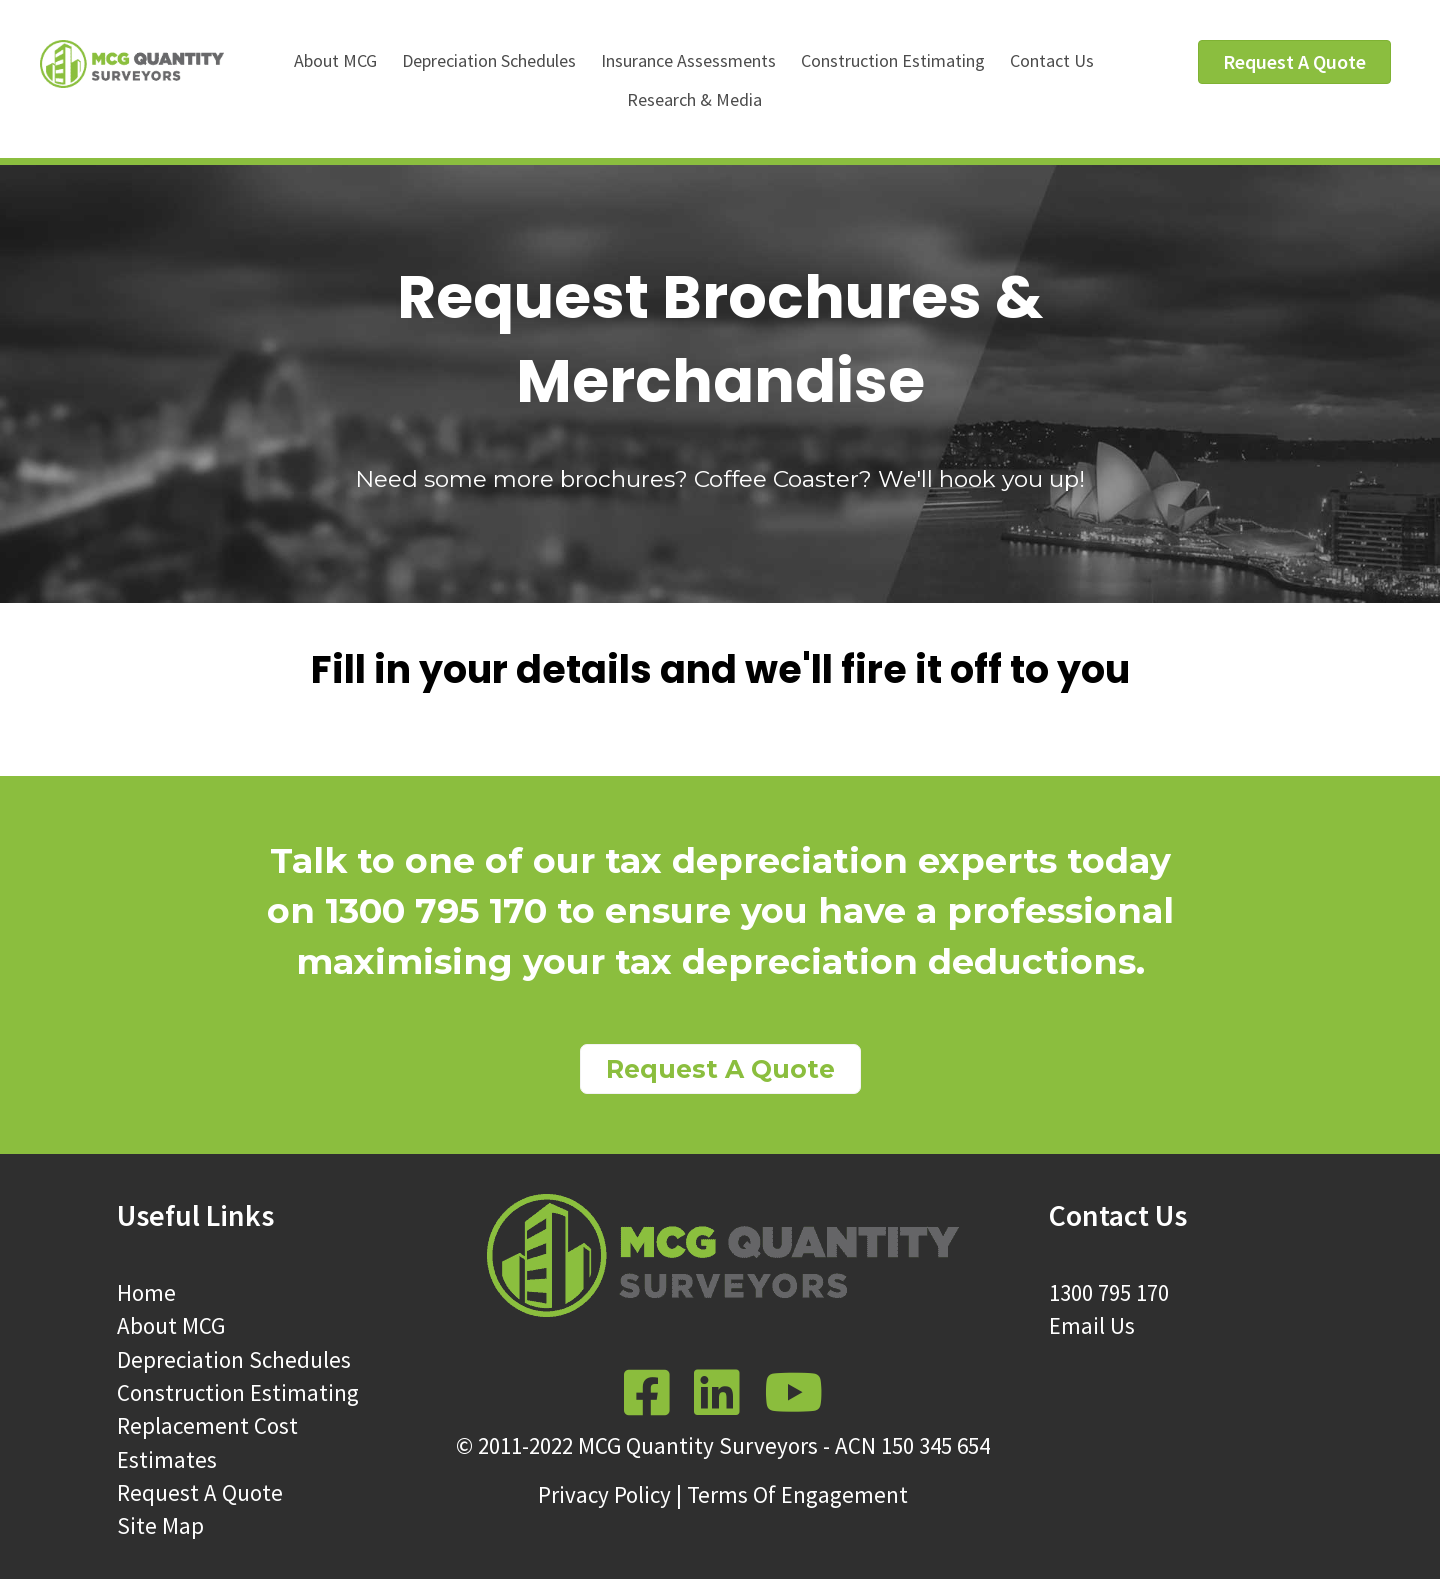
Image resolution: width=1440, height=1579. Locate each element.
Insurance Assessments (688, 60)
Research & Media (694, 99)
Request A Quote (200, 1492)
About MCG (335, 60)
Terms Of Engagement (797, 1494)
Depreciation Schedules (489, 60)
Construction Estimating (893, 60)
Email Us (1092, 1325)
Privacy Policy (604, 1494)
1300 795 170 (1109, 1292)
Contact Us (1052, 60)
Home (146, 1292)
